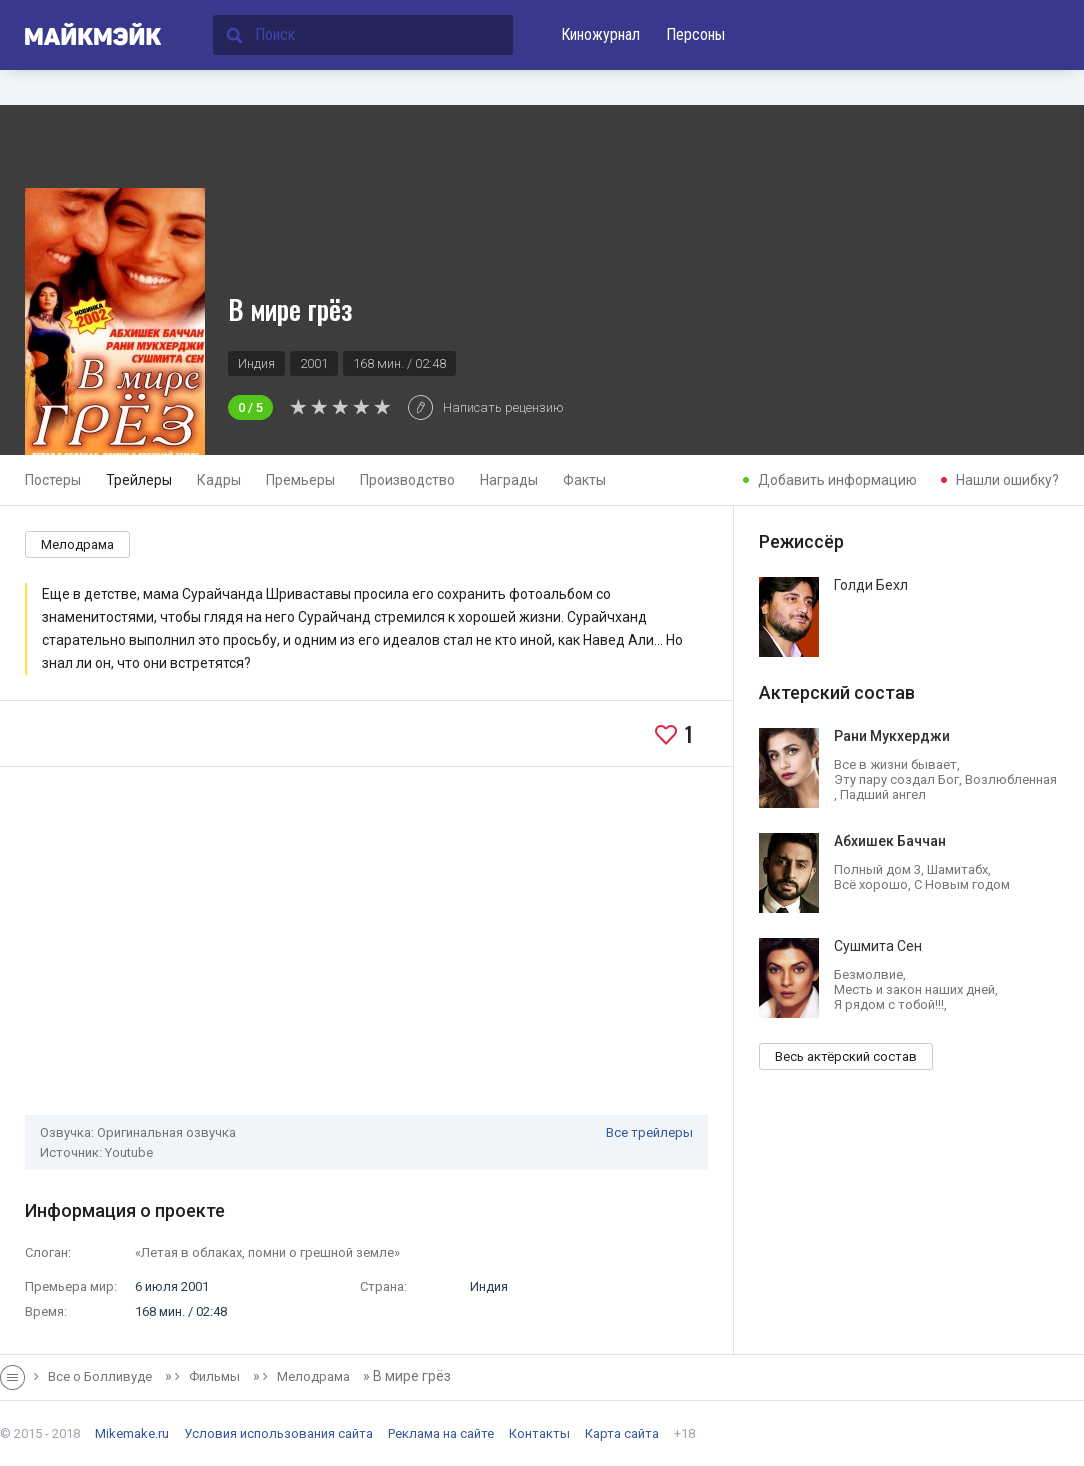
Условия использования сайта (278, 1433)
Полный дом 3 (877, 869)
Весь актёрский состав (846, 1056)
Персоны (695, 34)
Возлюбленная (1011, 779)
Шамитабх (957, 869)
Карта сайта (622, 1433)
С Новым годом (962, 884)
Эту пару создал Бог (896, 779)
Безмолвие (868, 974)
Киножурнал (600, 34)
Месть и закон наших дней (914, 989)
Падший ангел (883, 794)
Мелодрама (77, 544)
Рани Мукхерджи (892, 735)
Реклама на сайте (441, 1433)
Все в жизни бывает (895, 764)
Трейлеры (139, 480)
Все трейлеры (649, 1132)
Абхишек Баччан (890, 840)
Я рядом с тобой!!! (889, 1004)
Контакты (539, 1433)
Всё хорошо (871, 884)
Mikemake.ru (132, 1433)
